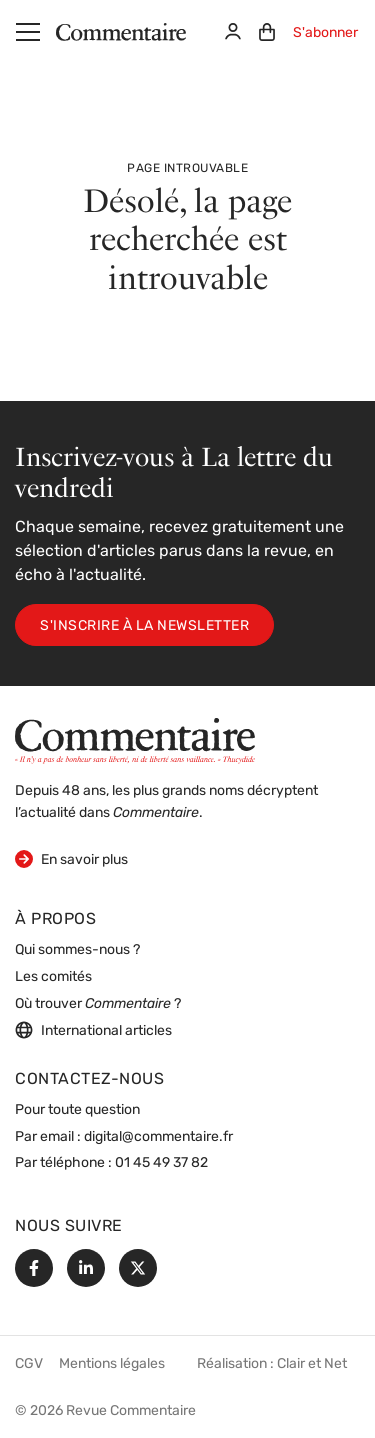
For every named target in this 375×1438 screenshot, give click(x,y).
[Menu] (28, 32)
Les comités (53, 977)
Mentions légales (112, 1364)
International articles (93, 1030)
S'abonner (325, 33)
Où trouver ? (98, 1004)
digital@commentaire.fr (158, 1137)
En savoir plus (71, 858)
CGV (29, 1364)
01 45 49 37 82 (161, 1163)
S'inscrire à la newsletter (144, 626)
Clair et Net (312, 1364)
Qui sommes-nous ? (77, 950)
